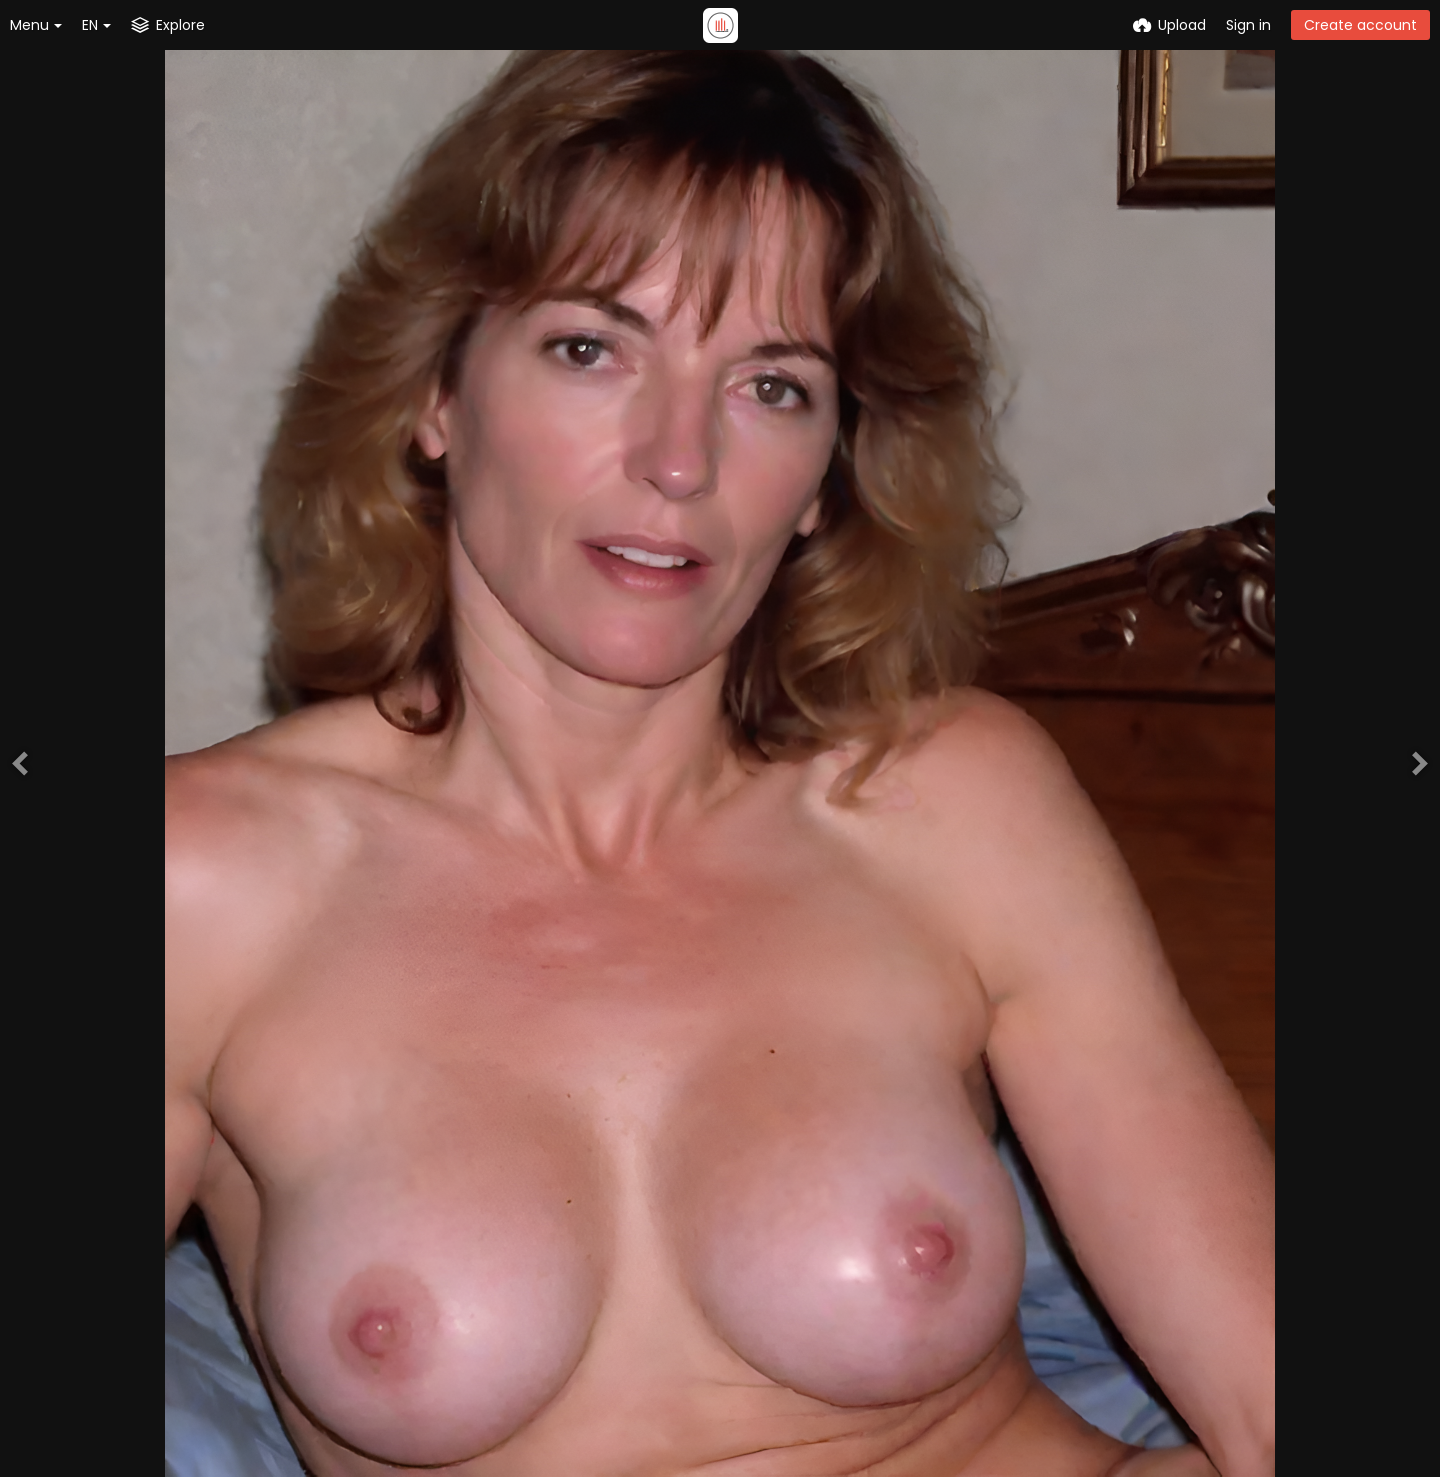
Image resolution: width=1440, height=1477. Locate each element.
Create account (1360, 25)
